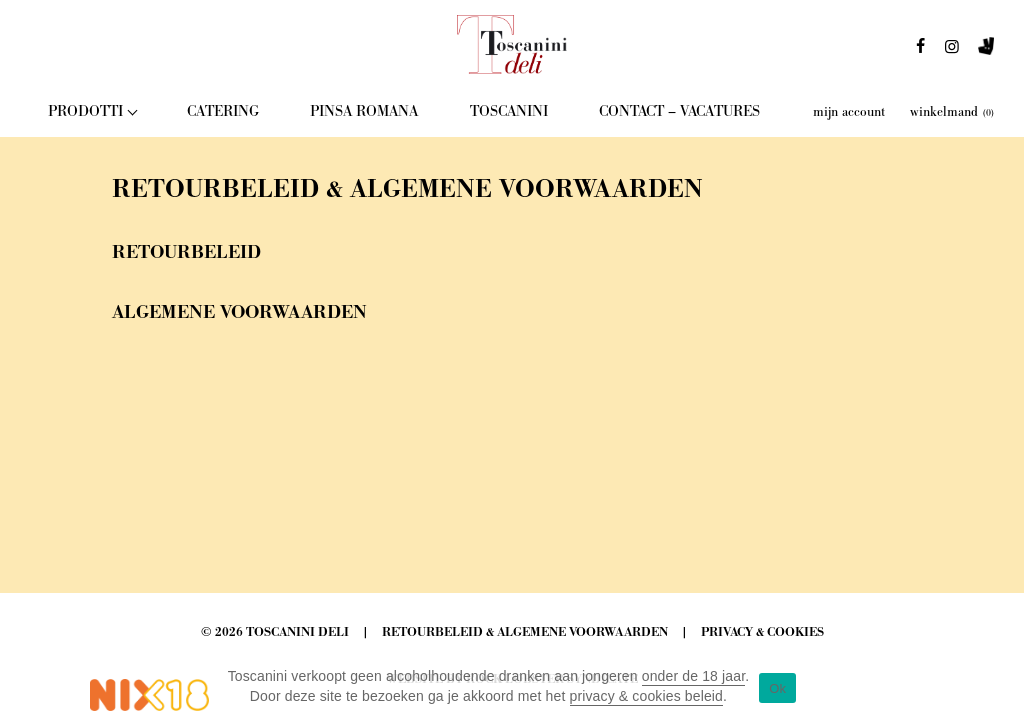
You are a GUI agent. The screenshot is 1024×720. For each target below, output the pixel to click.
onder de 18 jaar (693, 676)
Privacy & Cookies (762, 632)
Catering (223, 111)
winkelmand (952, 112)
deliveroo (986, 52)
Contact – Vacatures (679, 111)
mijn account (849, 112)
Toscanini (509, 111)
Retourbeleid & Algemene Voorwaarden (525, 632)
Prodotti (85, 111)
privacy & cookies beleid (647, 696)
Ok (777, 688)
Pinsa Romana (364, 111)
